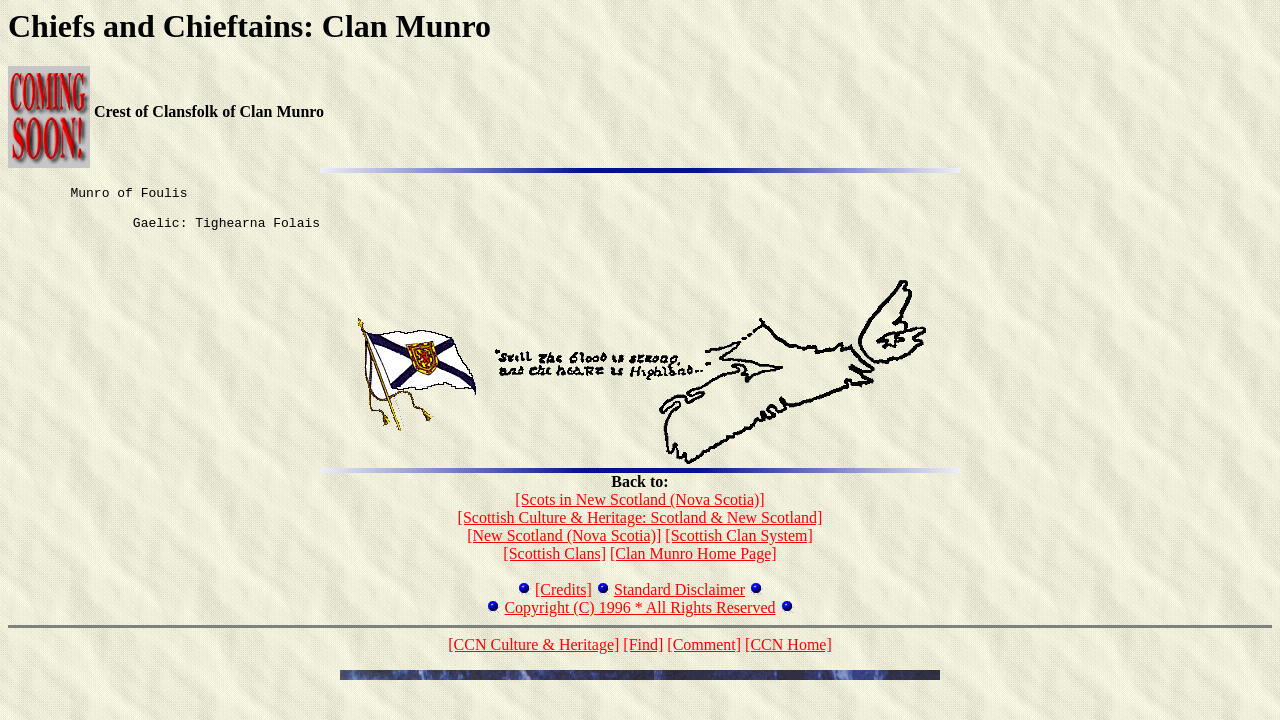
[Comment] (704, 656)
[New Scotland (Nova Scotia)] (564, 547)
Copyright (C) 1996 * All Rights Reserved (639, 619)
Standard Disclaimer (679, 601)
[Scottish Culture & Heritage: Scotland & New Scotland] (640, 529)
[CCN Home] (788, 656)
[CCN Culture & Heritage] (533, 656)
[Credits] (563, 601)
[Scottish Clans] (554, 565)
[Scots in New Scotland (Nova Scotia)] (639, 511)
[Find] (643, 656)
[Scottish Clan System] (739, 547)
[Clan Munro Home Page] (693, 565)
